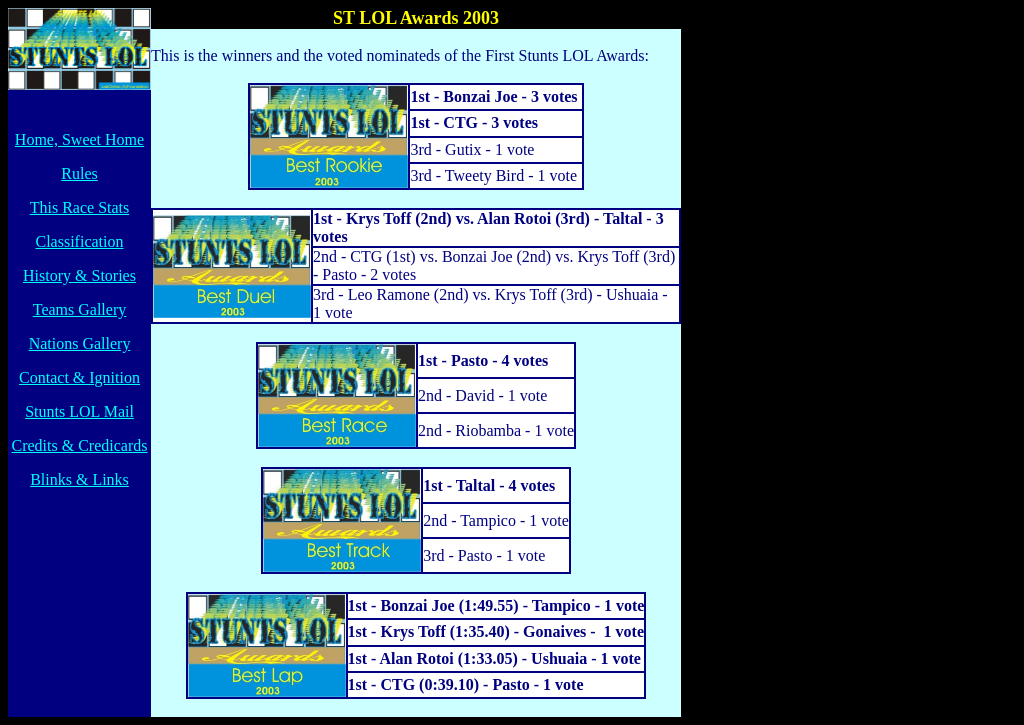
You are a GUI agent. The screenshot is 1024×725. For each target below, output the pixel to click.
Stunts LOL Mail (79, 411)
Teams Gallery (80, 309)
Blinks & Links (79, 479)
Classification (80, 241)
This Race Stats (80, 207)
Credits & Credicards (80, 445)
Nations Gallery (80, 343)
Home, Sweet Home (79, 139)
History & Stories (79, 275)
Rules (79, 173)
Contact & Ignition (79, 377)
